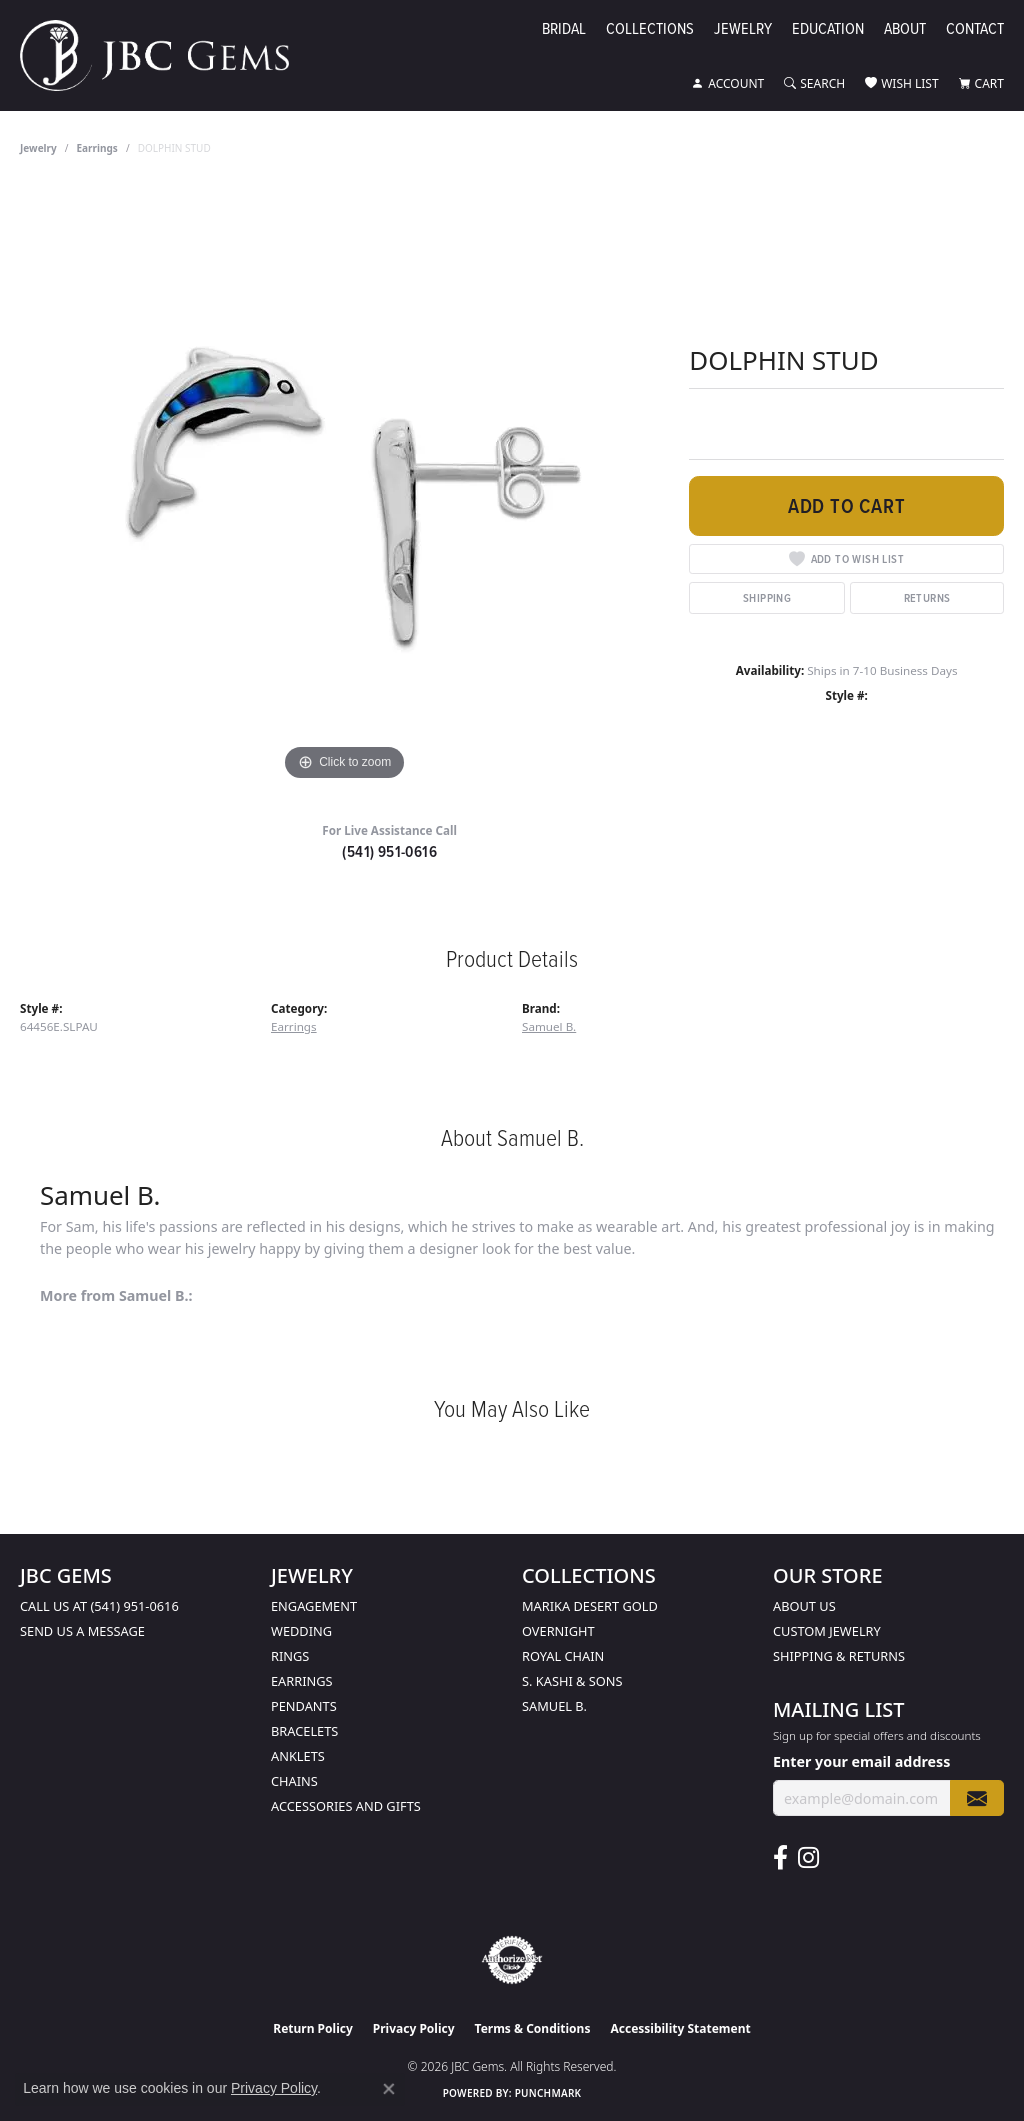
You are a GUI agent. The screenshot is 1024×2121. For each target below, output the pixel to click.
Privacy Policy (414, 2028)
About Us (804, 1606)
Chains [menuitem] (294, 1781)
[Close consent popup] (389, 2089)
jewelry (38, 148)
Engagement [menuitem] (314, 1606)
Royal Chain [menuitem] (563, 1656)
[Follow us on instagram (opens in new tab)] (808, 1858)
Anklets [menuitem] (298, 1756)
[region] (345, 486)
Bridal (564, 29)
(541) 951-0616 (389, 851)
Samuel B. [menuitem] (554, 1706)
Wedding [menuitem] (301, 1631)
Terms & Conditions (533, 2028)
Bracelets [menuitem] (304, 1731)
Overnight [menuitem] (558, 1631)
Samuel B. (549, 1026)
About (905, 29)
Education (828, 29)
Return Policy (313, 2028)
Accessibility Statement (680, 2028)
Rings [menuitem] (290, 1656)
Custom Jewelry (827, 1631)
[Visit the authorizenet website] (512, 1960)
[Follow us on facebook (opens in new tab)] (780, 1858)
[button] (728, 84)
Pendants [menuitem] (304, 1706)
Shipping (767, 597)
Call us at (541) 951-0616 (99, 1606)
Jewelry (743, 29)
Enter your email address (861, 1761)
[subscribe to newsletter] (977, 1798)
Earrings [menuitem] (302, 1681)
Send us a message (82, 1631)
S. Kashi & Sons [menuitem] (572, 1681)
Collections (650, 29)
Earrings (97, 148)
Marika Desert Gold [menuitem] (590, 1606)
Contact (975, 29)
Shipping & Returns (839, 1656)
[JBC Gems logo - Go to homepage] (164, 55)
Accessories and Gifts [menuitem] (346, 1806)
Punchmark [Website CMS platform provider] (548, 2093)
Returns (927, 597)
